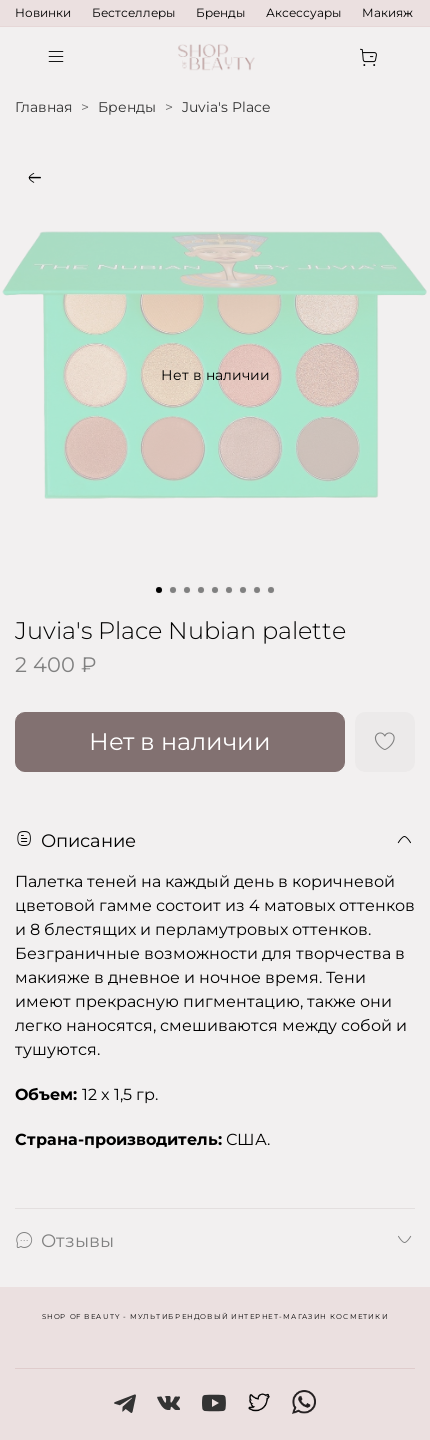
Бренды (220, 12)
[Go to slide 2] (173, 590)
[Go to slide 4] (201, 590)
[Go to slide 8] (257, 590)
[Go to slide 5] (215, 590)
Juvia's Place (226, 107)
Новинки (43, 12)
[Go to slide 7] (243, 590)
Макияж (387, 12)
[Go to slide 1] (159, 590)
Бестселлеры (133, 12)
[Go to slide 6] (229, 590)
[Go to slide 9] (271, 590)
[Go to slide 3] (187, 590)
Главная (43, 107)
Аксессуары (303, 12)
